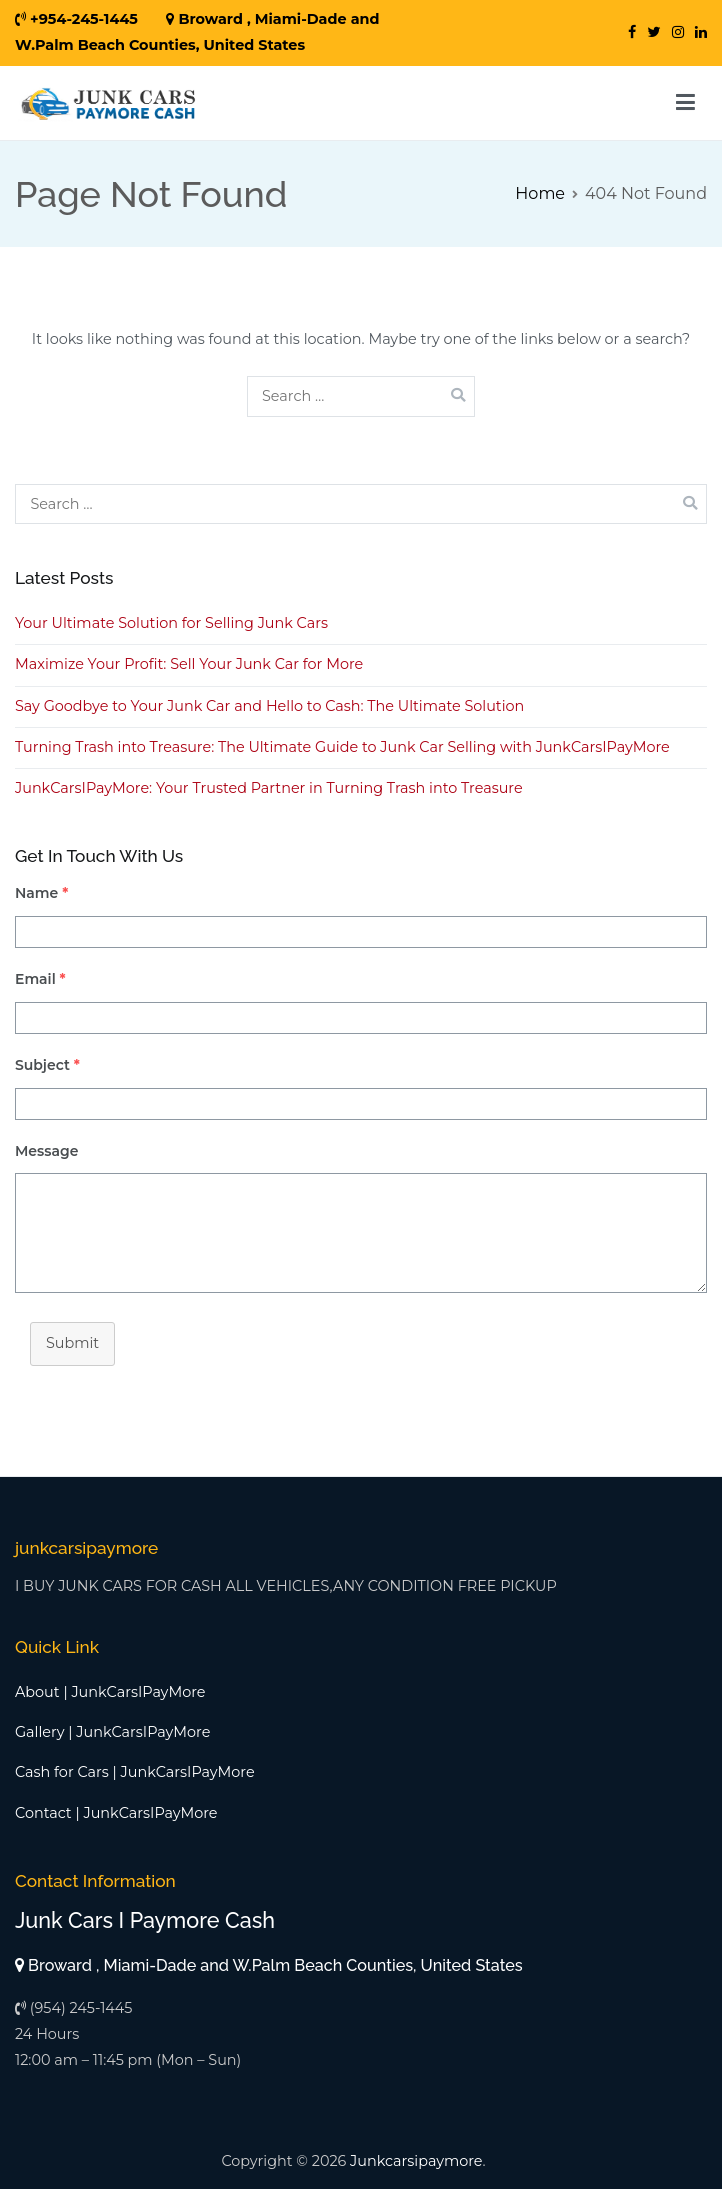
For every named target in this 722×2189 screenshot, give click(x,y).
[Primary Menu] (685, 103)
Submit (72, 1343)
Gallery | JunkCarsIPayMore (112, 1732)
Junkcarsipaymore (416, 2161)
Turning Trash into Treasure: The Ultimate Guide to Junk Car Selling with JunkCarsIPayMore (342, 747)
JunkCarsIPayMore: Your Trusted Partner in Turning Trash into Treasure (269, 788)
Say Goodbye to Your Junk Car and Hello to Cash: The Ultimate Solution (269, 706)
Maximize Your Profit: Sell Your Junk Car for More (189, 664)
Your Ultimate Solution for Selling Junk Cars (171, 623)
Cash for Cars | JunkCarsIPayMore (135, 1772)
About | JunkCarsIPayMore (110, 1692)
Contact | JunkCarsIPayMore (116, 1813)
